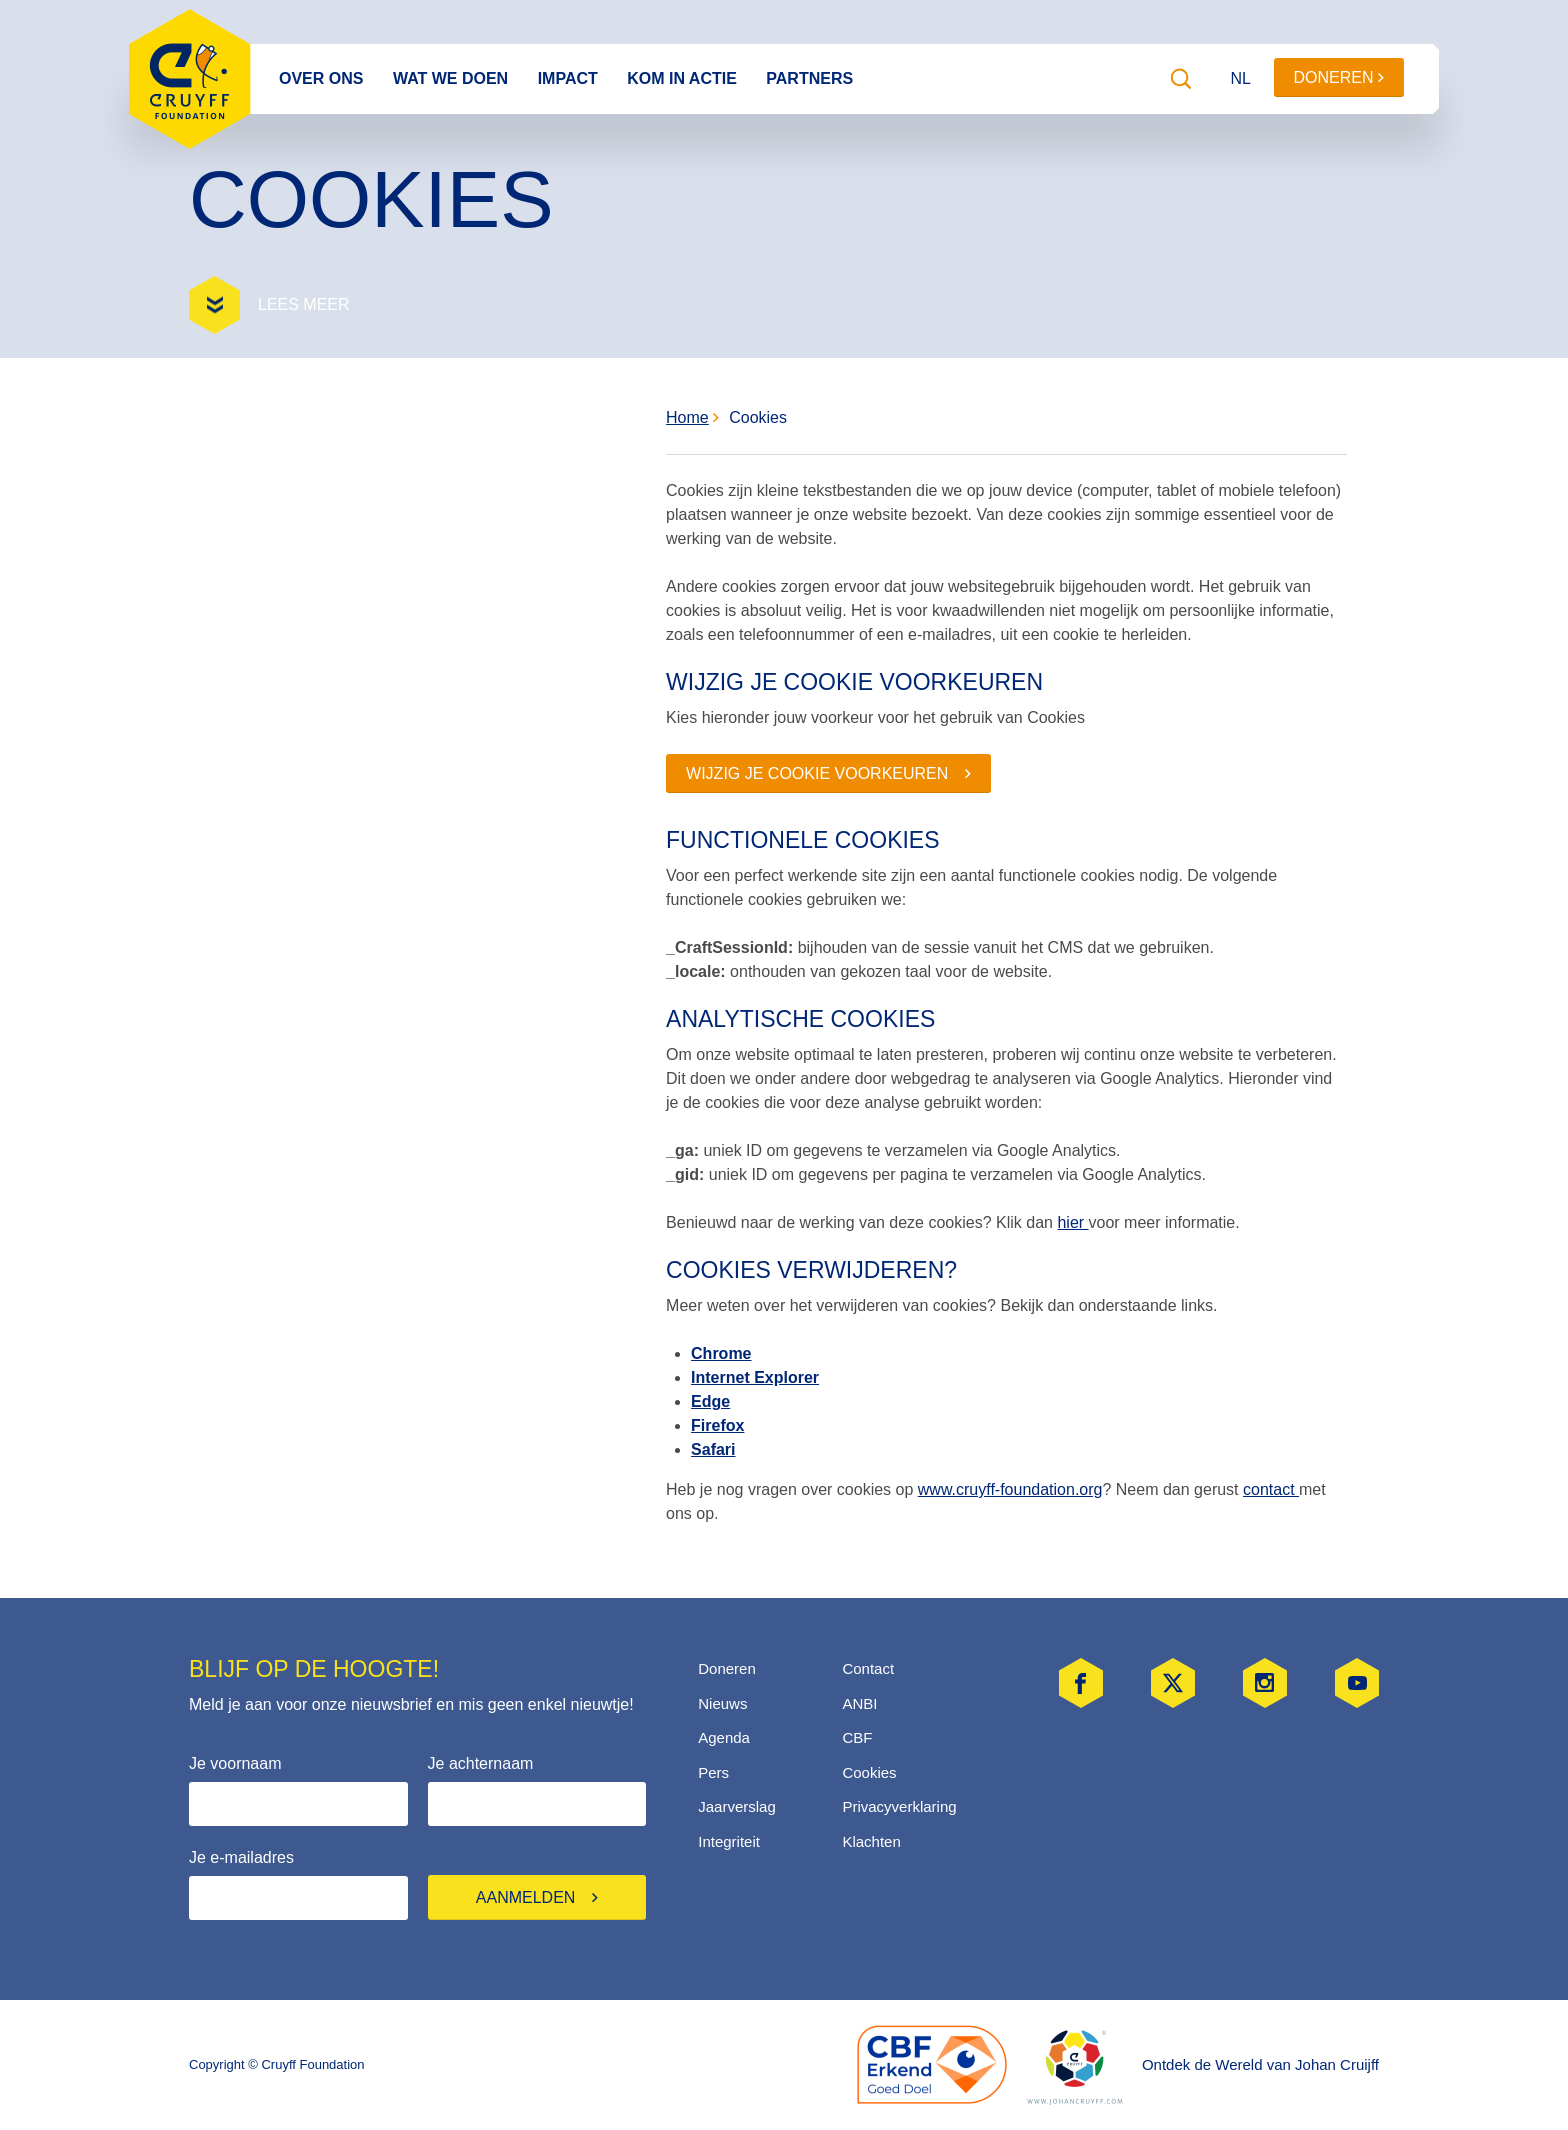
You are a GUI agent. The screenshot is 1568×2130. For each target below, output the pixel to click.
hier (1072, 1222)
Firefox (717, 1425)
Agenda (724, 1737)
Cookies (750, 417)
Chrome (721, 1353)
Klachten (871, 1841)
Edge (710, 1401)
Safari (713, 1449)
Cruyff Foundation (190, 79)
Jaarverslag (737, 1806)
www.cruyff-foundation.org (1010, 1489)
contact (1271, 1489)
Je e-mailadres (241, 1857)
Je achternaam (481, 1763)
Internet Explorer (755, 1377)
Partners (809, 78)
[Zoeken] (1181, 79)
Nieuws (722, 1703)
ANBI (859, 1703)
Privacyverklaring (899, 1806)
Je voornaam (235, 1763)
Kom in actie (682, 78)
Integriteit (729, 1841)
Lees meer (304, 304)
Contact (868, 1668)
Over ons (321, 78)
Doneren (1339, 77)
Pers (713, 1772)
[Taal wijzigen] (1242, 79)
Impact (568, 78)
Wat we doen (450, 78)
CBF (857, 1737)
